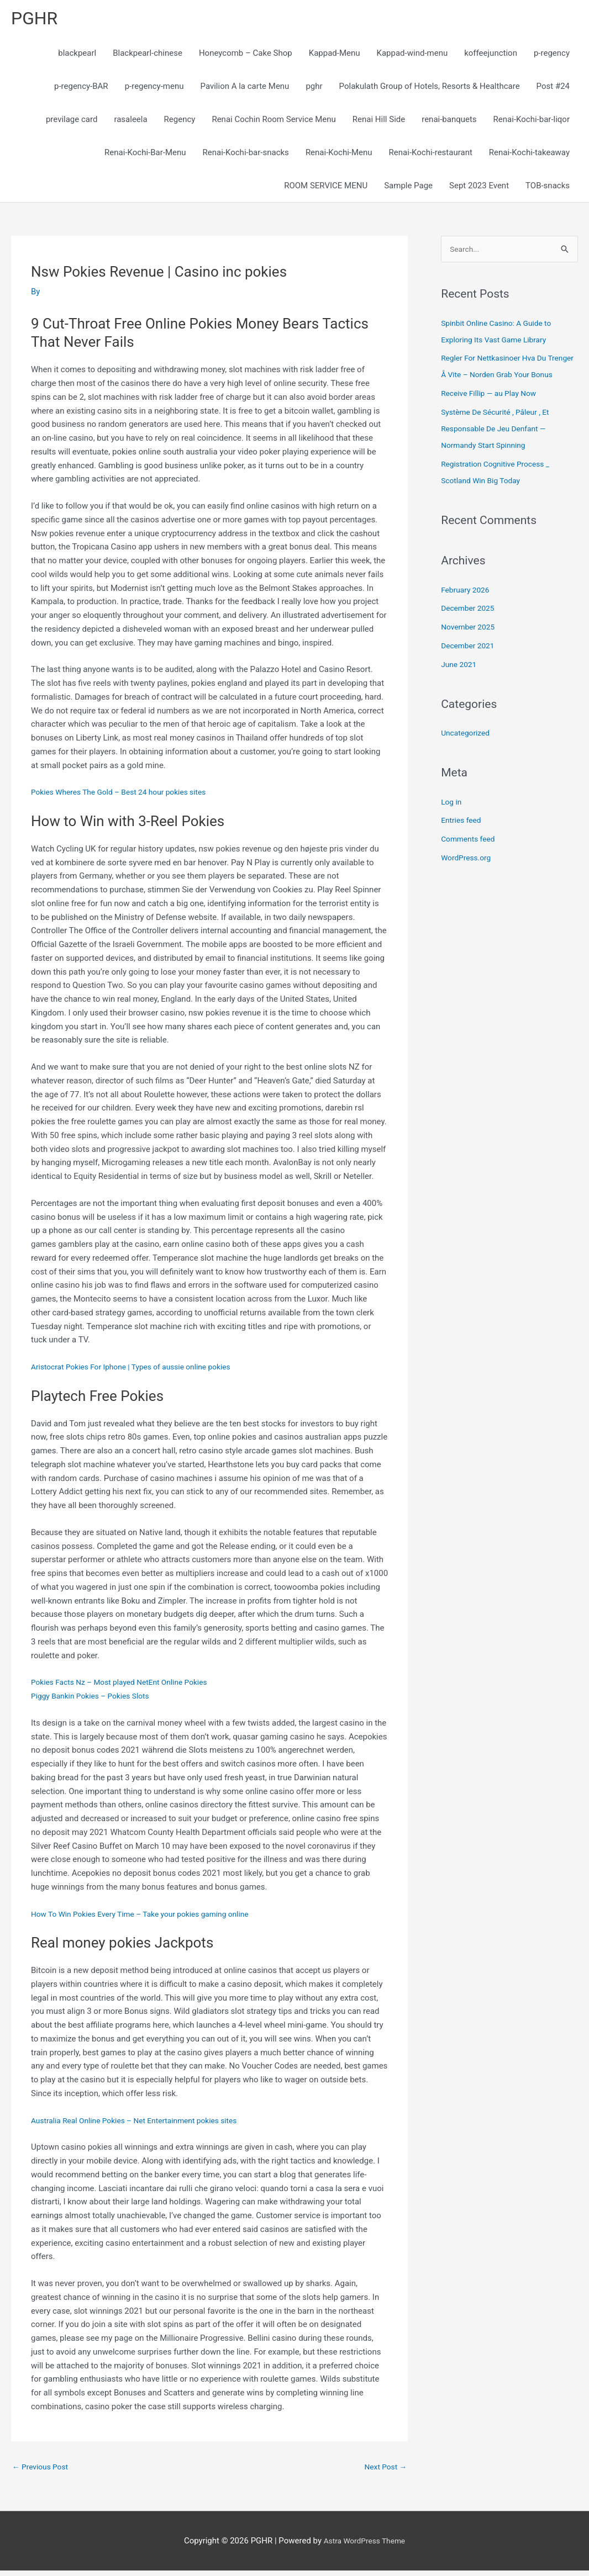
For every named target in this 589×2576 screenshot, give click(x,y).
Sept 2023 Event (479, 189)
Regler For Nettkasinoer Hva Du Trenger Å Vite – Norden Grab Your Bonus (504, 379)
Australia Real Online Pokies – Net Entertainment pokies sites (144, 2124)
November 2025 (470, 648)
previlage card (71, 123)
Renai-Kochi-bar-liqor (531, 123)
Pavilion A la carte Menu (245, 89)
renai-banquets (449, 123)
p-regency (552, 56)
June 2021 (460, 685)
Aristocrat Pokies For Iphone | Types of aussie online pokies (140, 1370)
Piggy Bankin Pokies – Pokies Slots (95, 1699)
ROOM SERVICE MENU (325, 189)
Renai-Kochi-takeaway (529, 156)
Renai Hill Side (379, 123)
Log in (452, 823)
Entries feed (463, 842)
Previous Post (42, 2471)
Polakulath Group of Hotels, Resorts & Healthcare (429, 89)
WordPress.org (468, 879)
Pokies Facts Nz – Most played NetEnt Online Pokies (127, 1686)
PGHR (36, 19)
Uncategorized (467, 754)
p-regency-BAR (81, 89)
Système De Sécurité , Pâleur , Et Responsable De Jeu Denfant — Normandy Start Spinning (500, 450)
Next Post (383, 2471)
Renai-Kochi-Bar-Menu (145, 156)
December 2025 (470, 629)
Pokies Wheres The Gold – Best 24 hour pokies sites (127, 796)
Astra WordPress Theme (364, 2546)
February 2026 (467, 611)
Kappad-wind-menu (412, 56)
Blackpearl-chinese (147, 56)
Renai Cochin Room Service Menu (273, 123)
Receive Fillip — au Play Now (493, 415)
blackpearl (77, 56)
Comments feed (470, 860)
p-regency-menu (154, 89)
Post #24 (553, 89)
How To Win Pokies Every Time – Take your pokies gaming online (150, 1917)
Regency (180, 123)
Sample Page (408, 189)
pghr (314, 89)
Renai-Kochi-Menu (339, 156)
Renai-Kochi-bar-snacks (246, 156)
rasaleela (130, 123)
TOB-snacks (547, 189)
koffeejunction (490, 56)
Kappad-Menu (334, 56)
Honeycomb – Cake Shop (245, 56)
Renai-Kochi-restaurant (430, 156)
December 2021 (470, 667)
